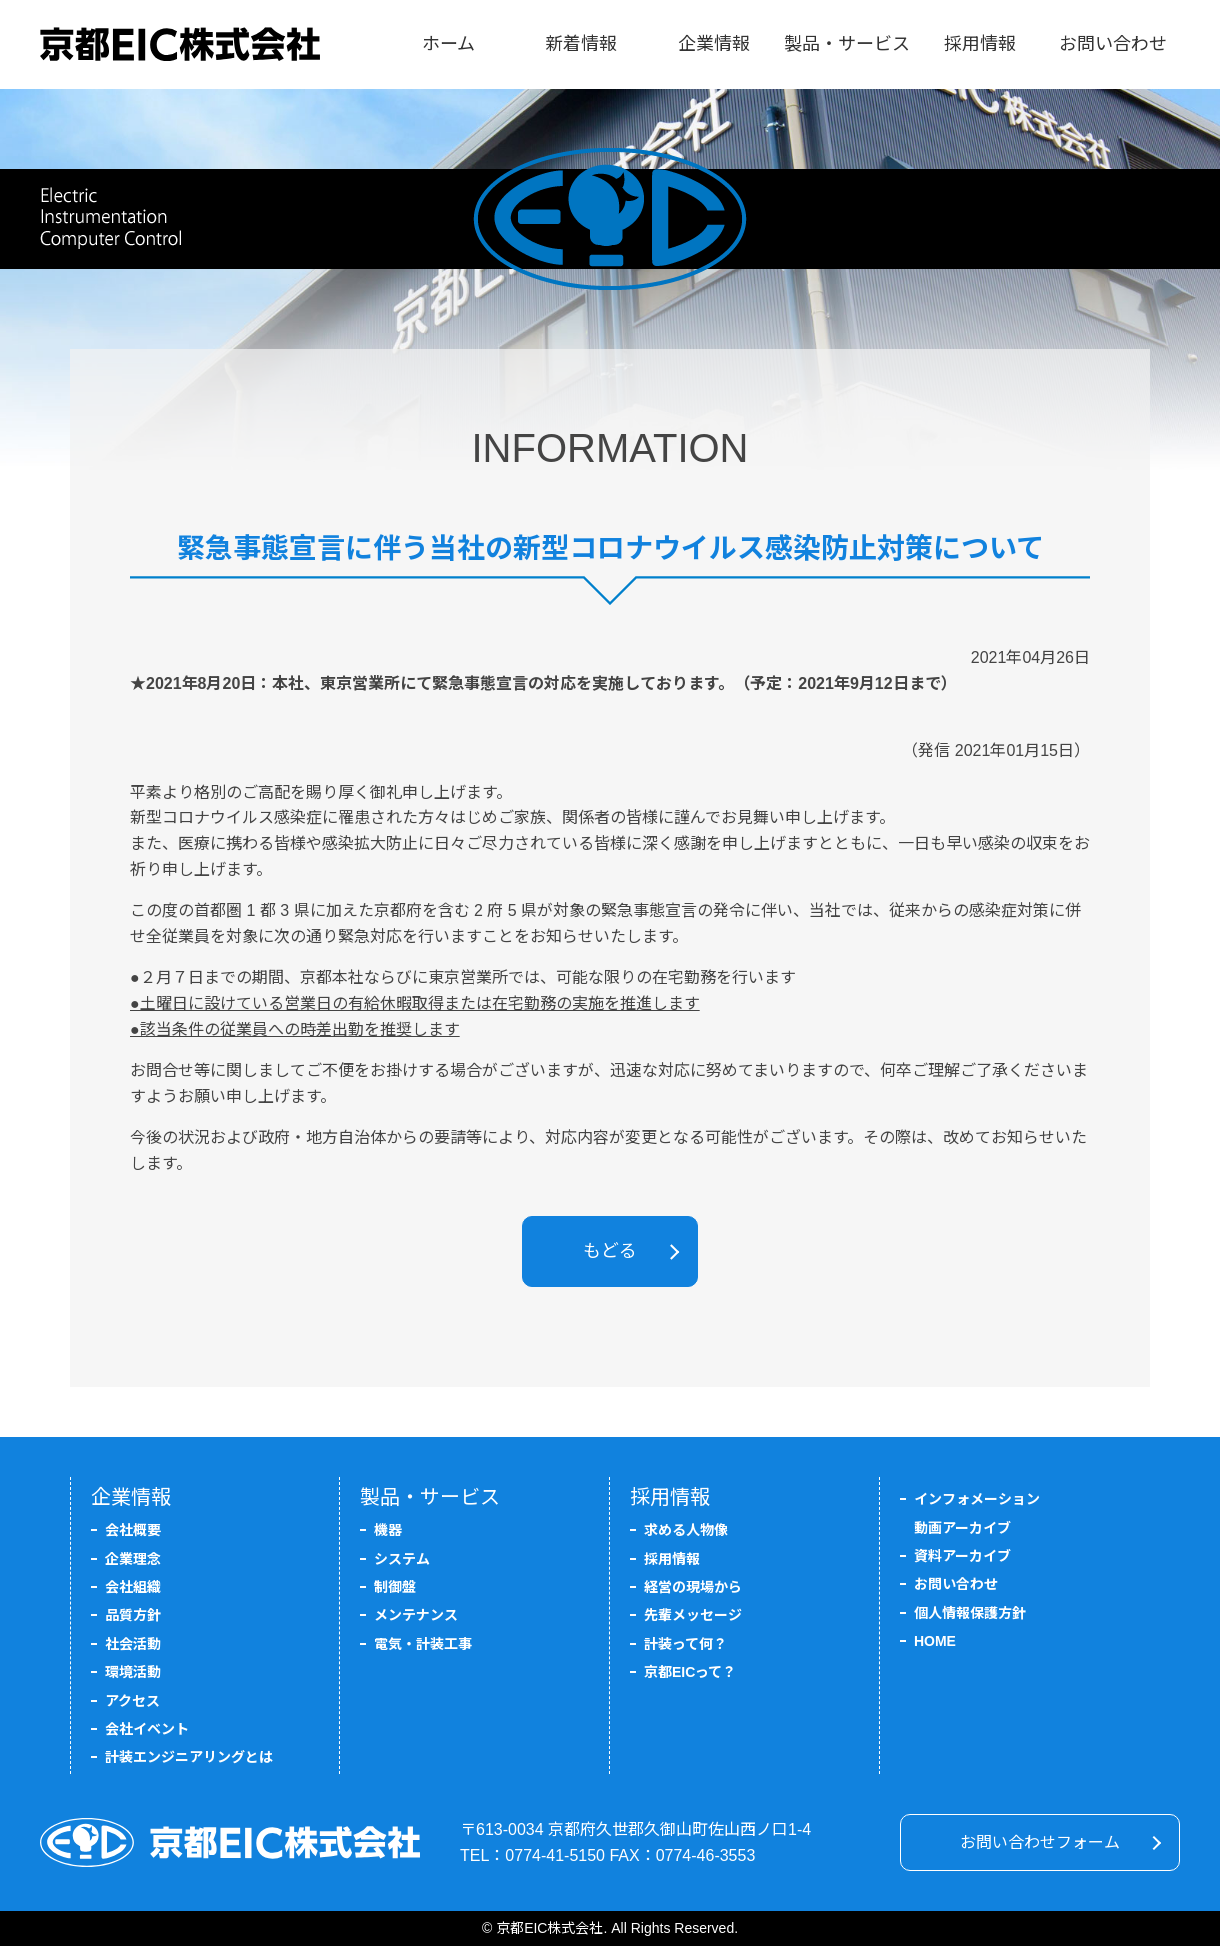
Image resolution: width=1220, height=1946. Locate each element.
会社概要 (133, 1530)
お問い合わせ (1113, 44)
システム (402, 1559)
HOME (935, 1641)
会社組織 (133, 1587)
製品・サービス (847, 44)
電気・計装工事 (423, 1644)
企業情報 (714, 44)
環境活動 (133, 1672)
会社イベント (147, 1729)
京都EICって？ (690, 1672)
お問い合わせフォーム (1040, 1842)
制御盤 (395, 1587)
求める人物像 (686, 1530)
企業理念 (133, 1559)
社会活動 (133, 1644)
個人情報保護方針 (970, 1613)
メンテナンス (416, 1615)
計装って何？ (685, 1644)
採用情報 (980, 44)
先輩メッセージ (693, 1615)
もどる (610, 1251)
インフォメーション (977, 1499)
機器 (388, 1530)
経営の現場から (693, 1587)
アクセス (132, 1701)
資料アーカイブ (962, 1556)
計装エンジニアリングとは (189, 1757)
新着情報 (581, 44)
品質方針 (133, 1615)
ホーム (448, 44)
